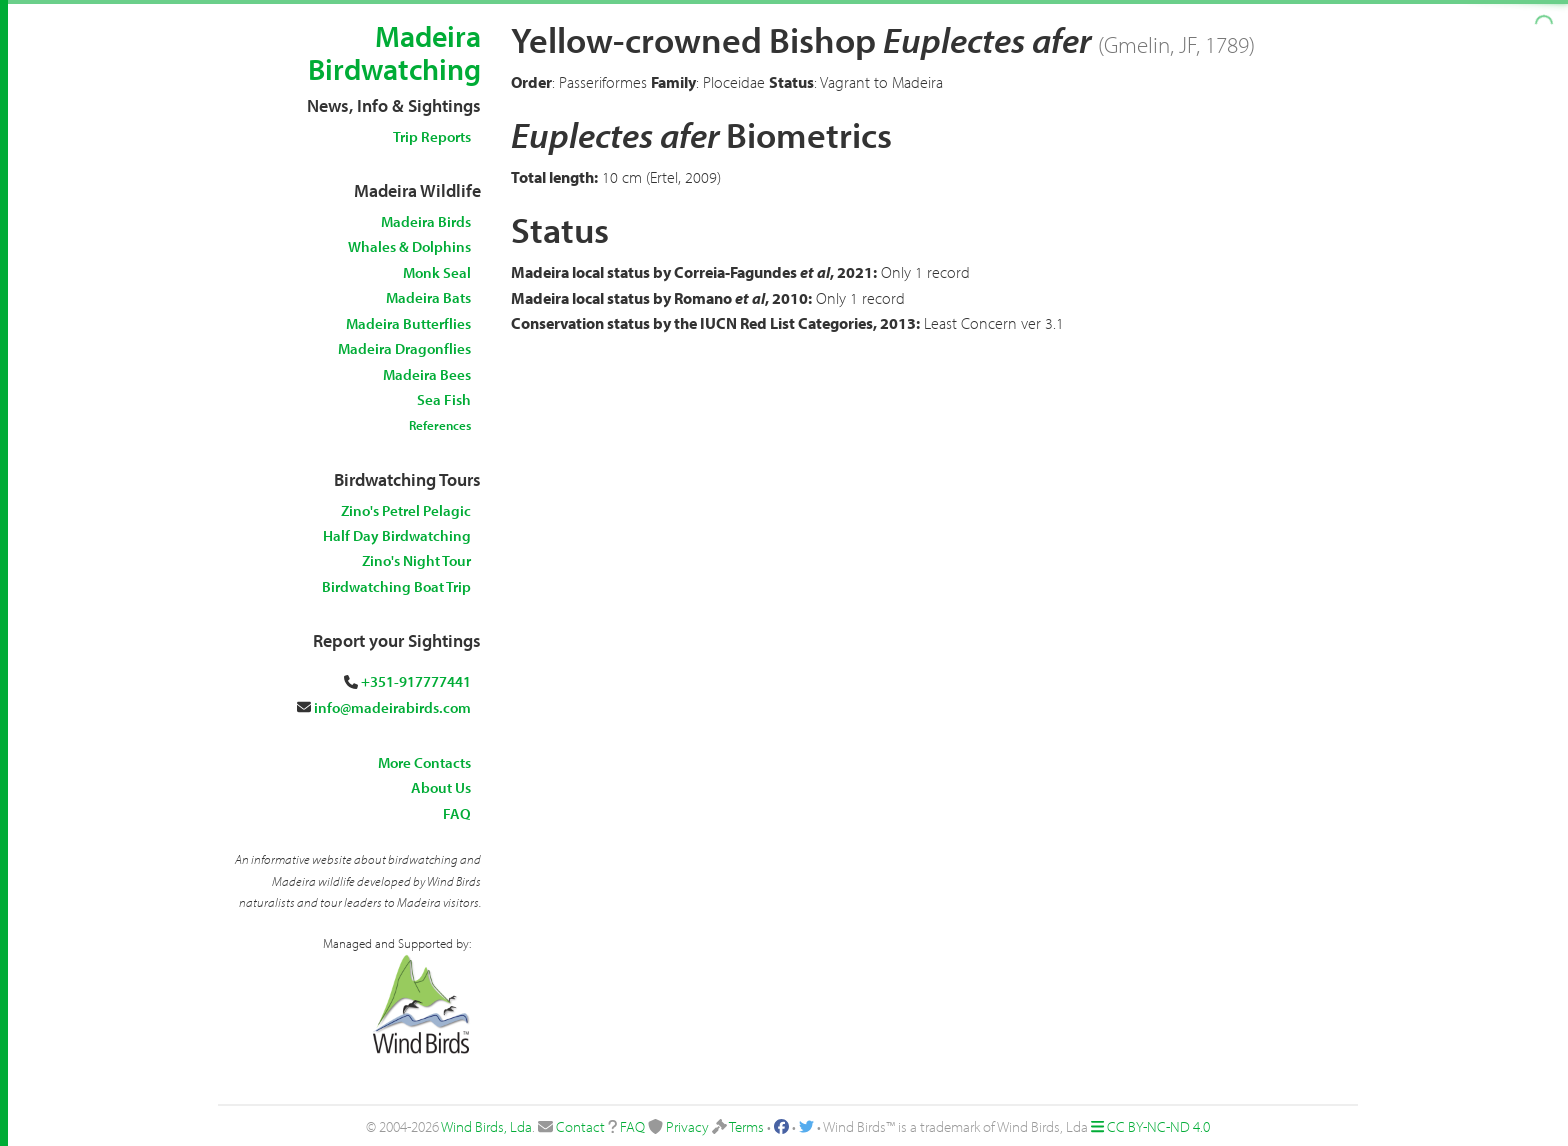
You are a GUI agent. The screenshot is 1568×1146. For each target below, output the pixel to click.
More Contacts (424, 762)
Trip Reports (432, 136)
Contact (580, 1126)
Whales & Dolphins (409, 246)
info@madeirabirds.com (392, 707)
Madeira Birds (426, 221)
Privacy (687, 1126)
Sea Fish (444, 399)
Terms (746, 1126)
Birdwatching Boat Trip (396, 586)
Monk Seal (437, 272)
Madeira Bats (428, 297)
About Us (441, 787)
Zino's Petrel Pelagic (406, 510)
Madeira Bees (427, 374)
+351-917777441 (416, 681)
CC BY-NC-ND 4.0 (1158, 1126)
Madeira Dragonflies (404, 348)
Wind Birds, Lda (486, 1126)
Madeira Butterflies (408, 323)
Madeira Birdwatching (394, 52)
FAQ (457, 813)
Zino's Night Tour (416, 560)
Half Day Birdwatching (397, 535)
